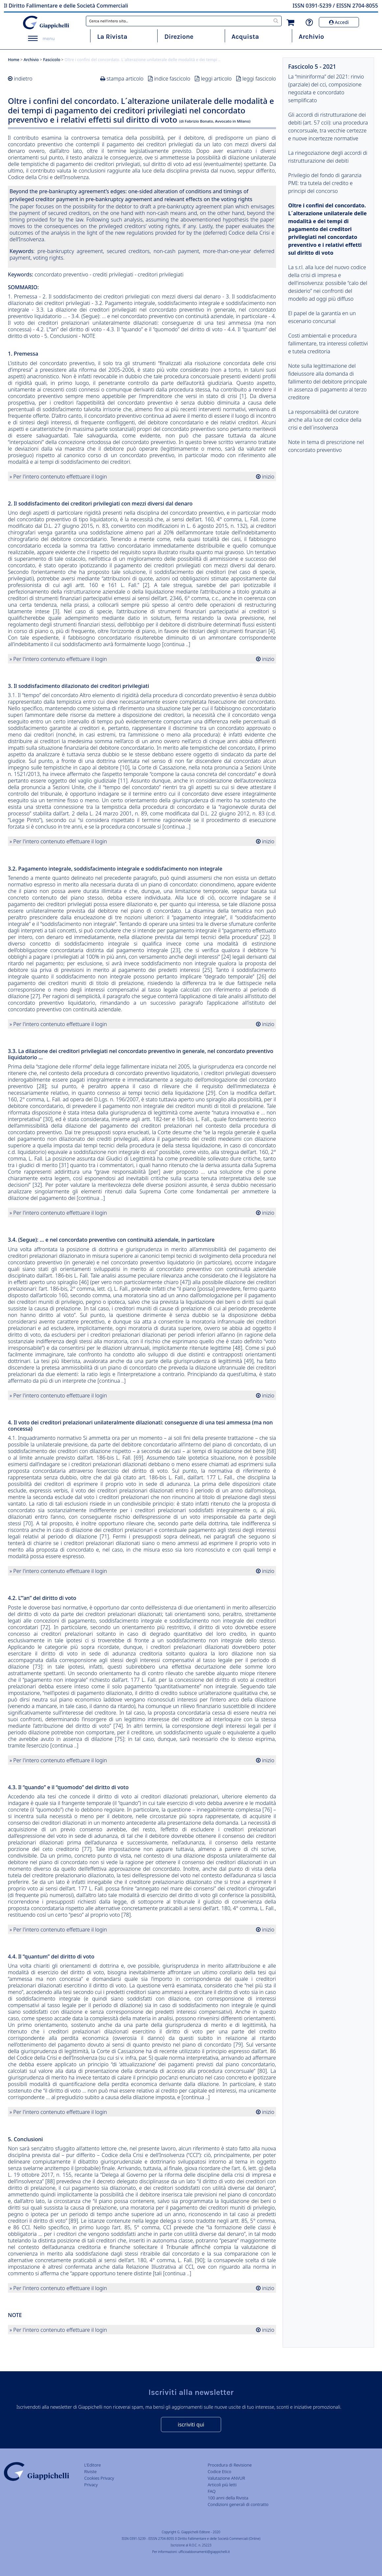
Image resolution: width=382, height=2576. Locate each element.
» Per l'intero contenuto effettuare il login (58, 476)
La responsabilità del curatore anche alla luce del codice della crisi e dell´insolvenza (324, 419)
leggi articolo (216, 78)
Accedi (339, 22)
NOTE (88, 336)
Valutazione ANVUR (226, 2478)
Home (13, 59)
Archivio (311, 36)
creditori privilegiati (161, 274)
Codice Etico (219, 2471)
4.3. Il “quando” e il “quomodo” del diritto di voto (164, 329)
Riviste (90, 2471)
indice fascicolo (172, 78)
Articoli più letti (222, 2485)
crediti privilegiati (113, 274)
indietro (23, 78)
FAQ (212, 2491)
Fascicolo (51, 59)
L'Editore (92, 2465)
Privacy (91, 2485)
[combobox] (184, 21)
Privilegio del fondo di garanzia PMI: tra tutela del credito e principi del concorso (325, 183)
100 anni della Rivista (228, 2498)
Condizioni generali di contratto (238, 2504)
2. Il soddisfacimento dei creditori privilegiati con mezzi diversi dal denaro (131, 296)
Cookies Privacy (99, 2478)
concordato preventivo (61, 274)
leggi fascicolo (259, 78)
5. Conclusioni (61, 336)
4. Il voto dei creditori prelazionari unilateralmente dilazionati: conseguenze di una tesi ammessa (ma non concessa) (142, 323)
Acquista (245, 36)
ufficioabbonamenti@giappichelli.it (204, 2551)
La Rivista (112, 36)
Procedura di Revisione (230, 2465)
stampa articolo (125, 78)
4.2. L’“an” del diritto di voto (69, 329)
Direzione (178, 36)
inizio (267, 476)
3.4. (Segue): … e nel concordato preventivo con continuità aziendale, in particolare (169, 316)
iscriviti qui (191, 2424)
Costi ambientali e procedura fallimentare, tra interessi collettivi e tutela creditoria (328, 343)
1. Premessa (22, 296)
